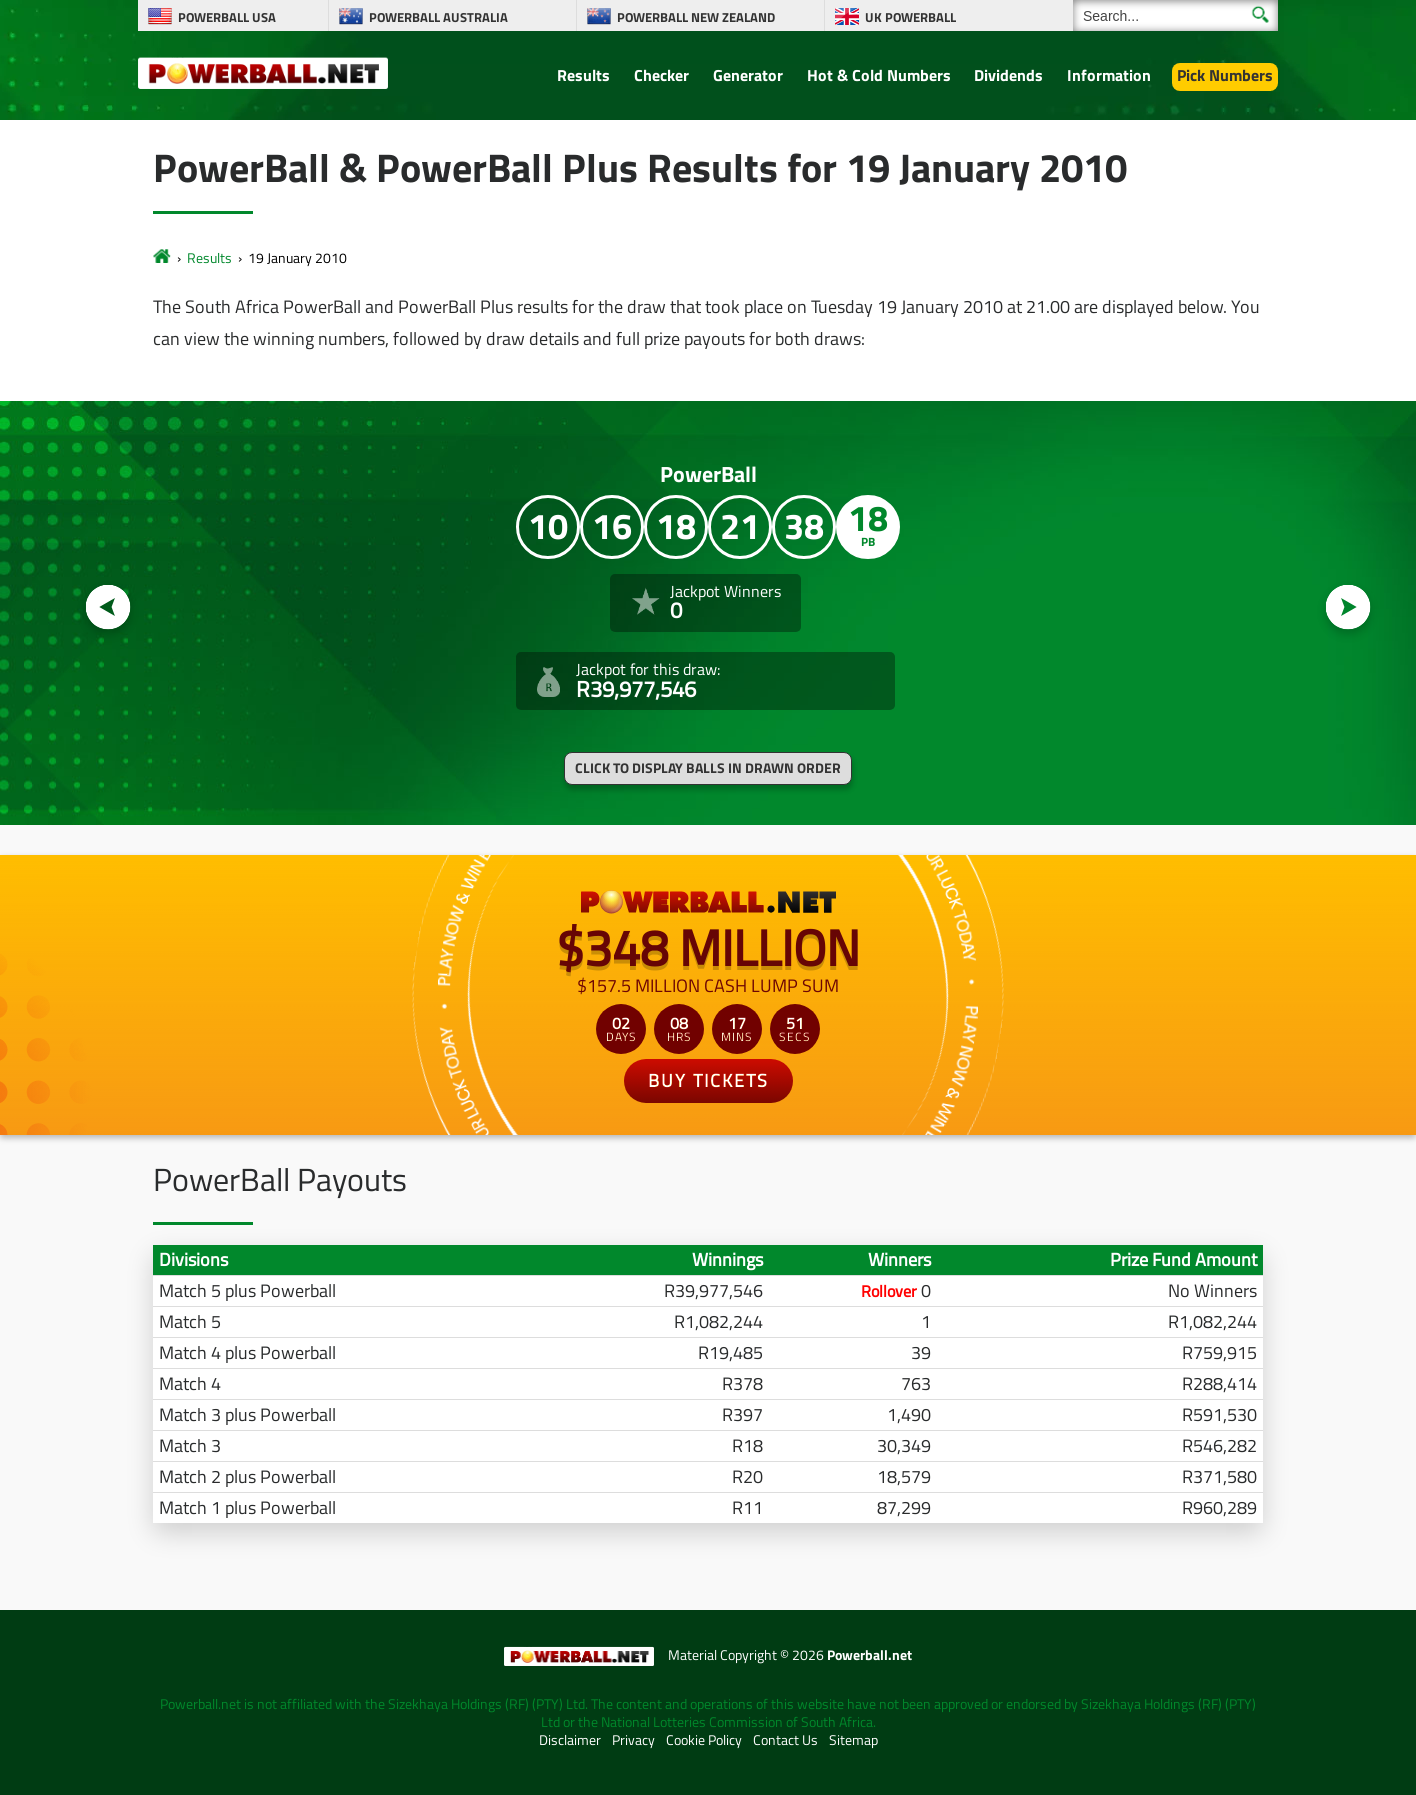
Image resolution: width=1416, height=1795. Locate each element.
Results (583, 75)
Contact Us (785, 1740)
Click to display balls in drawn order (708, 768)
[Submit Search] (1260, 14)
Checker (661, 75)
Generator (748, 75)
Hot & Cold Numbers (879, 75)
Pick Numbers (1225, 75)
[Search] (1175, 15)
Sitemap (853, 1740)
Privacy (633, 1740)
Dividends (1008, 75)
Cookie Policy (704, 1740)
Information (1109, 75)
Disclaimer (570, 1740)
